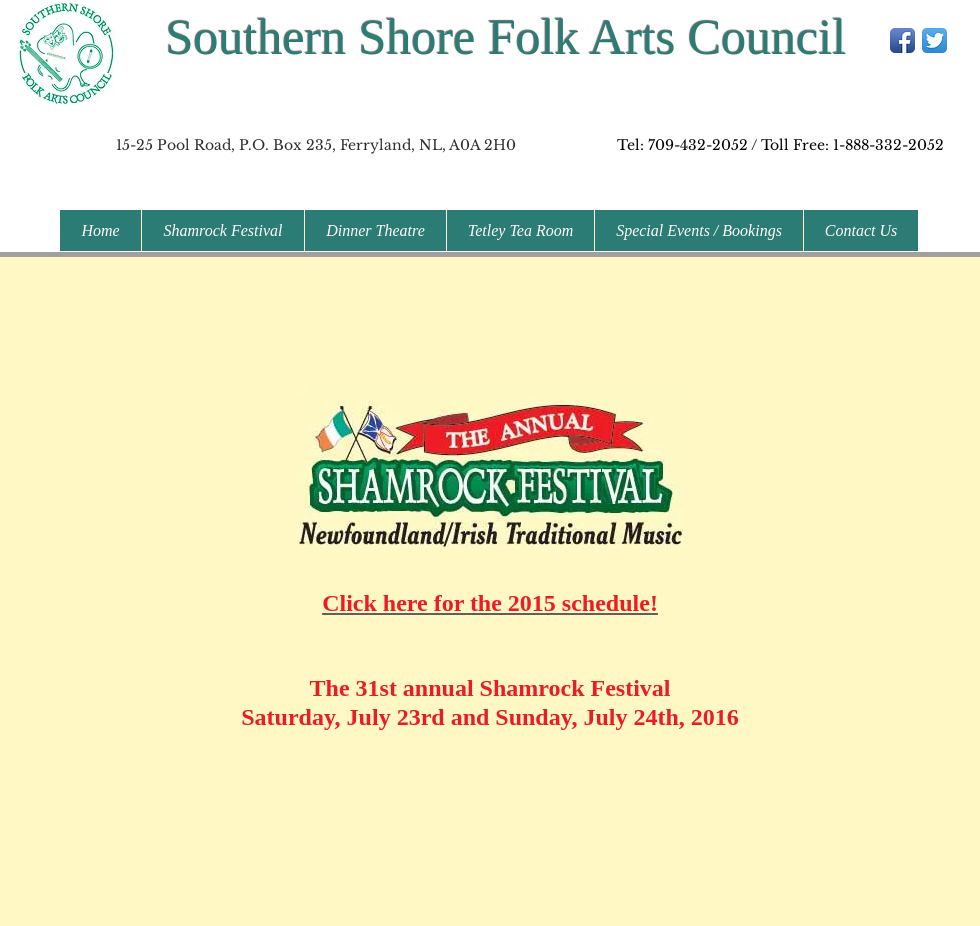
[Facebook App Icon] (902, 40)
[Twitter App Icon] (934, 40)
